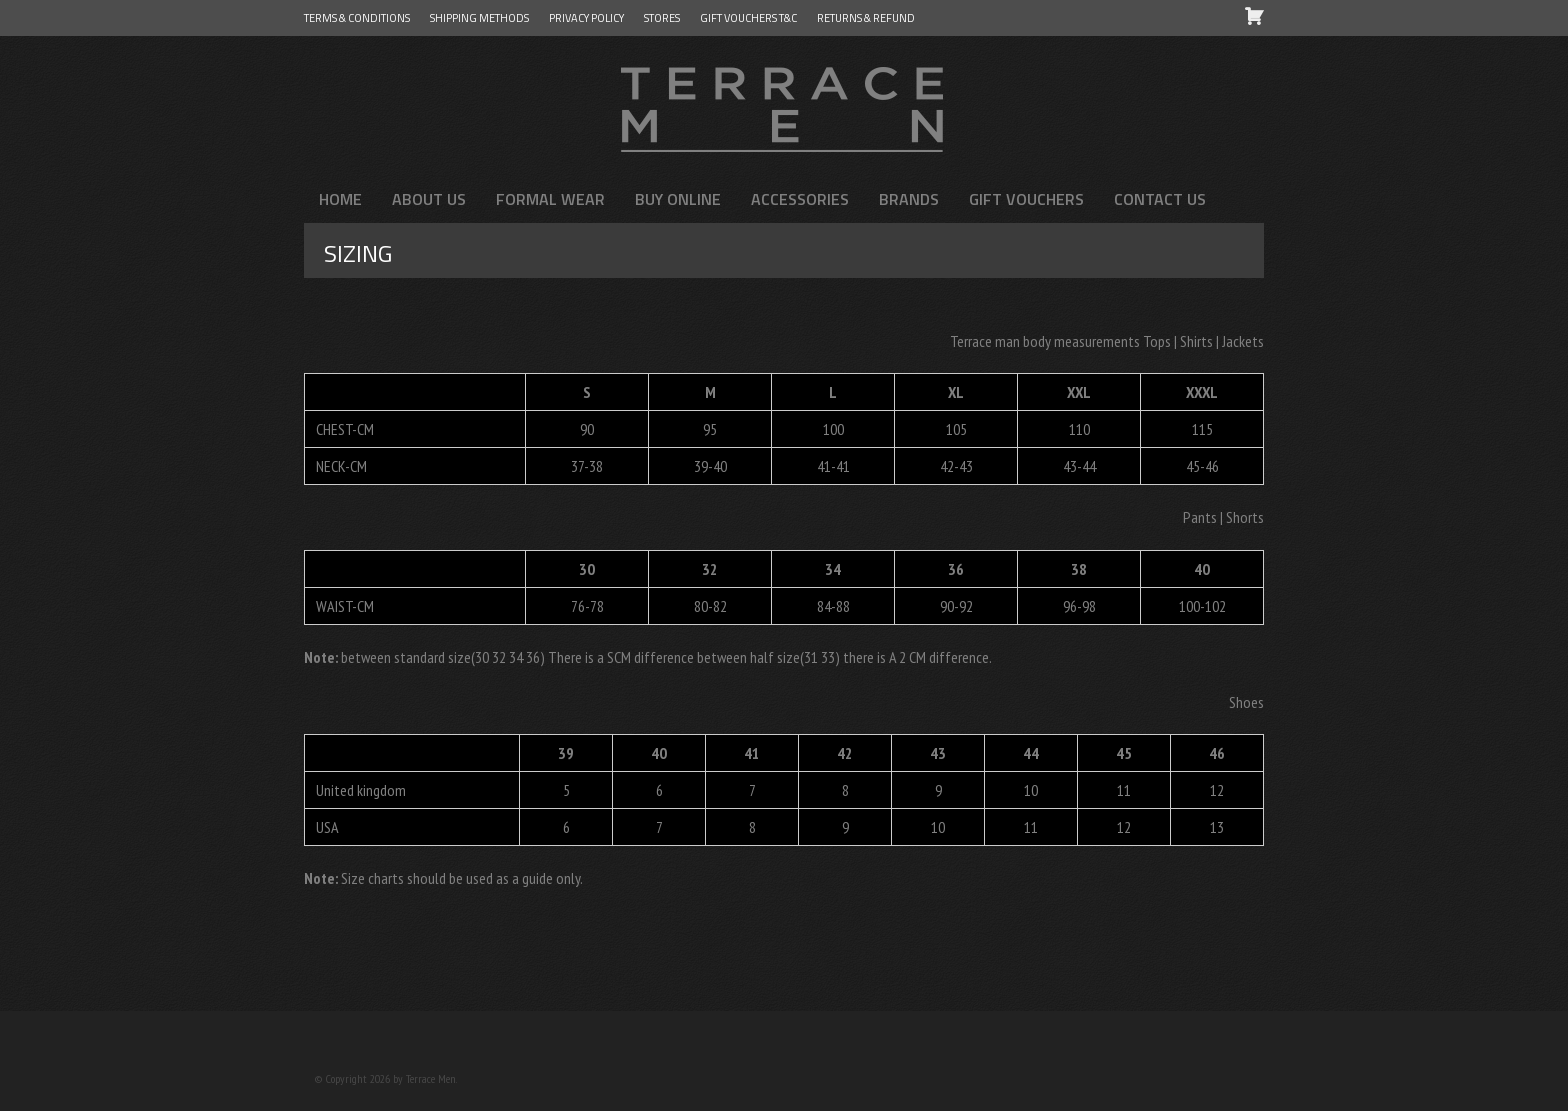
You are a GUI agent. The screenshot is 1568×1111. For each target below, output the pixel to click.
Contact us (1160, 199)
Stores (662, 18)
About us (429, 199)
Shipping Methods (479, 18)
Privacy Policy (586, 18)
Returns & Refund (866, 18)
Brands (909, 199)
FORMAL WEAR (550, 199)
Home (340, 199)
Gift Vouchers (1026, 199)
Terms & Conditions (357, 18)
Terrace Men (784, 106)
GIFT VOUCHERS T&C (748, 18)
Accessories (800, 199)
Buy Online (678, 199)
